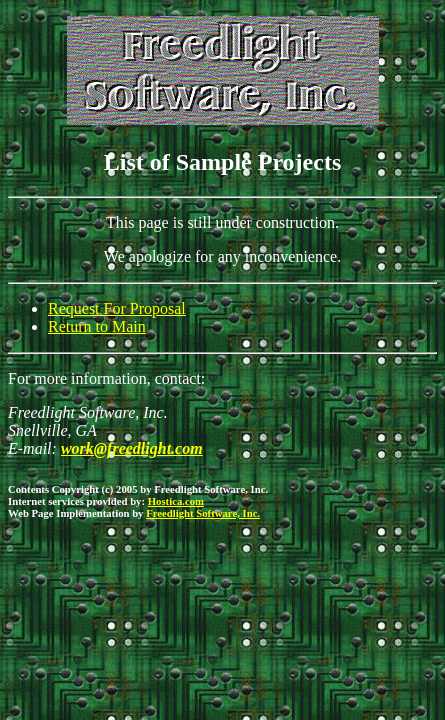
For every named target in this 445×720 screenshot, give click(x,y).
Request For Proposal (117, 308)
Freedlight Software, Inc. (203, 513)
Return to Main (97, 326)
